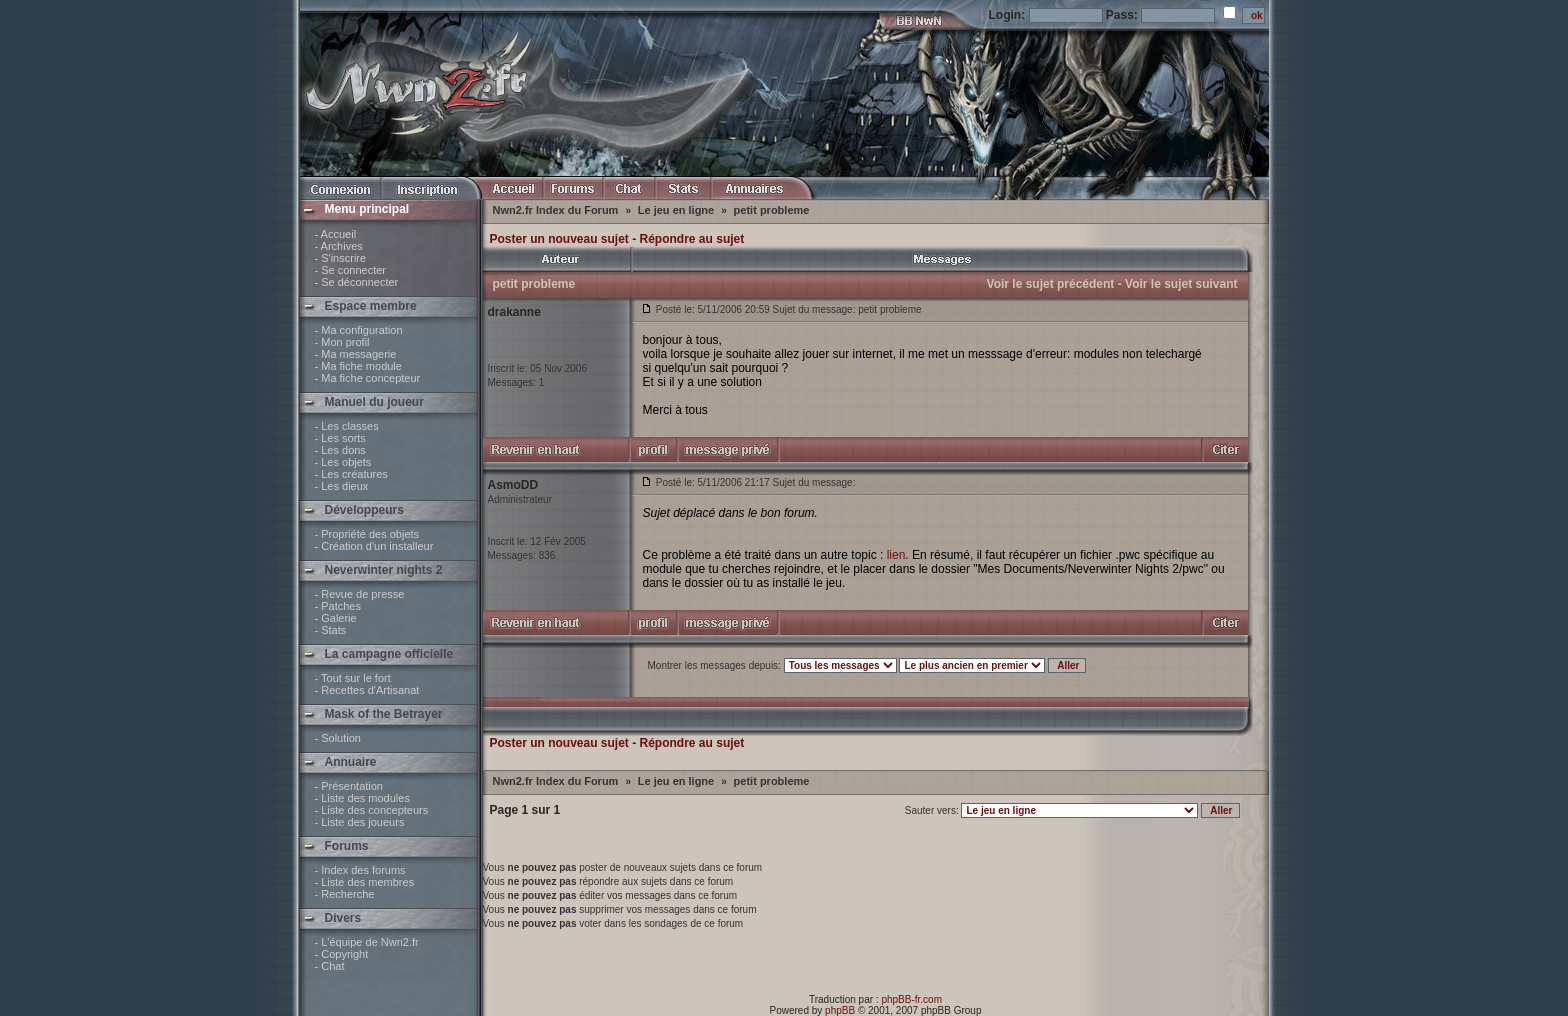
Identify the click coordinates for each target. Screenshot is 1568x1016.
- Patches (338, 606)
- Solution (338, 738)
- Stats (331, 630)
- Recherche (345, 894)
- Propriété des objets (367, 534)
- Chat (330, 966)
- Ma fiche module (358, 366)
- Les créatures (351, 474)
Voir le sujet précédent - (1054, 284)
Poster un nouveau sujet (559, 239)
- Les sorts (340, 438)
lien (896, 555)
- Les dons (340, 450)
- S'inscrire (341, 258)
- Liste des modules (362, 798)
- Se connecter (351, 270)
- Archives (339, 246)
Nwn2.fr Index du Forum (557, 210)
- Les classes (347, 426)
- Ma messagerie (356, 354)
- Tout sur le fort (353, 678)
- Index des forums (360, 870)
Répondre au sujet (692, 239)
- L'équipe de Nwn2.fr (367, 942)
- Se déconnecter (357, 282)
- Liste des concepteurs (372, 810)
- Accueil (336, 234)
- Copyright (342, 954)
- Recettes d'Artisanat (367, 690)
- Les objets (343, 462)
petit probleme (772, 210)
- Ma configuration (359, 330)
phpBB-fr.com (911, 999)
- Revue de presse (360, 594)
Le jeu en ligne (677, 210)
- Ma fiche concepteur (368, 378)
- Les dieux (342, 486)
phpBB (840, 1010)
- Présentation (349, 786)
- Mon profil (342, 342)
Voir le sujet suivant (1181, 284)
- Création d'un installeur (374, 546)
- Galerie (336, 618)
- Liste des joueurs (360, 822)
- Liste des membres (365, 882)
